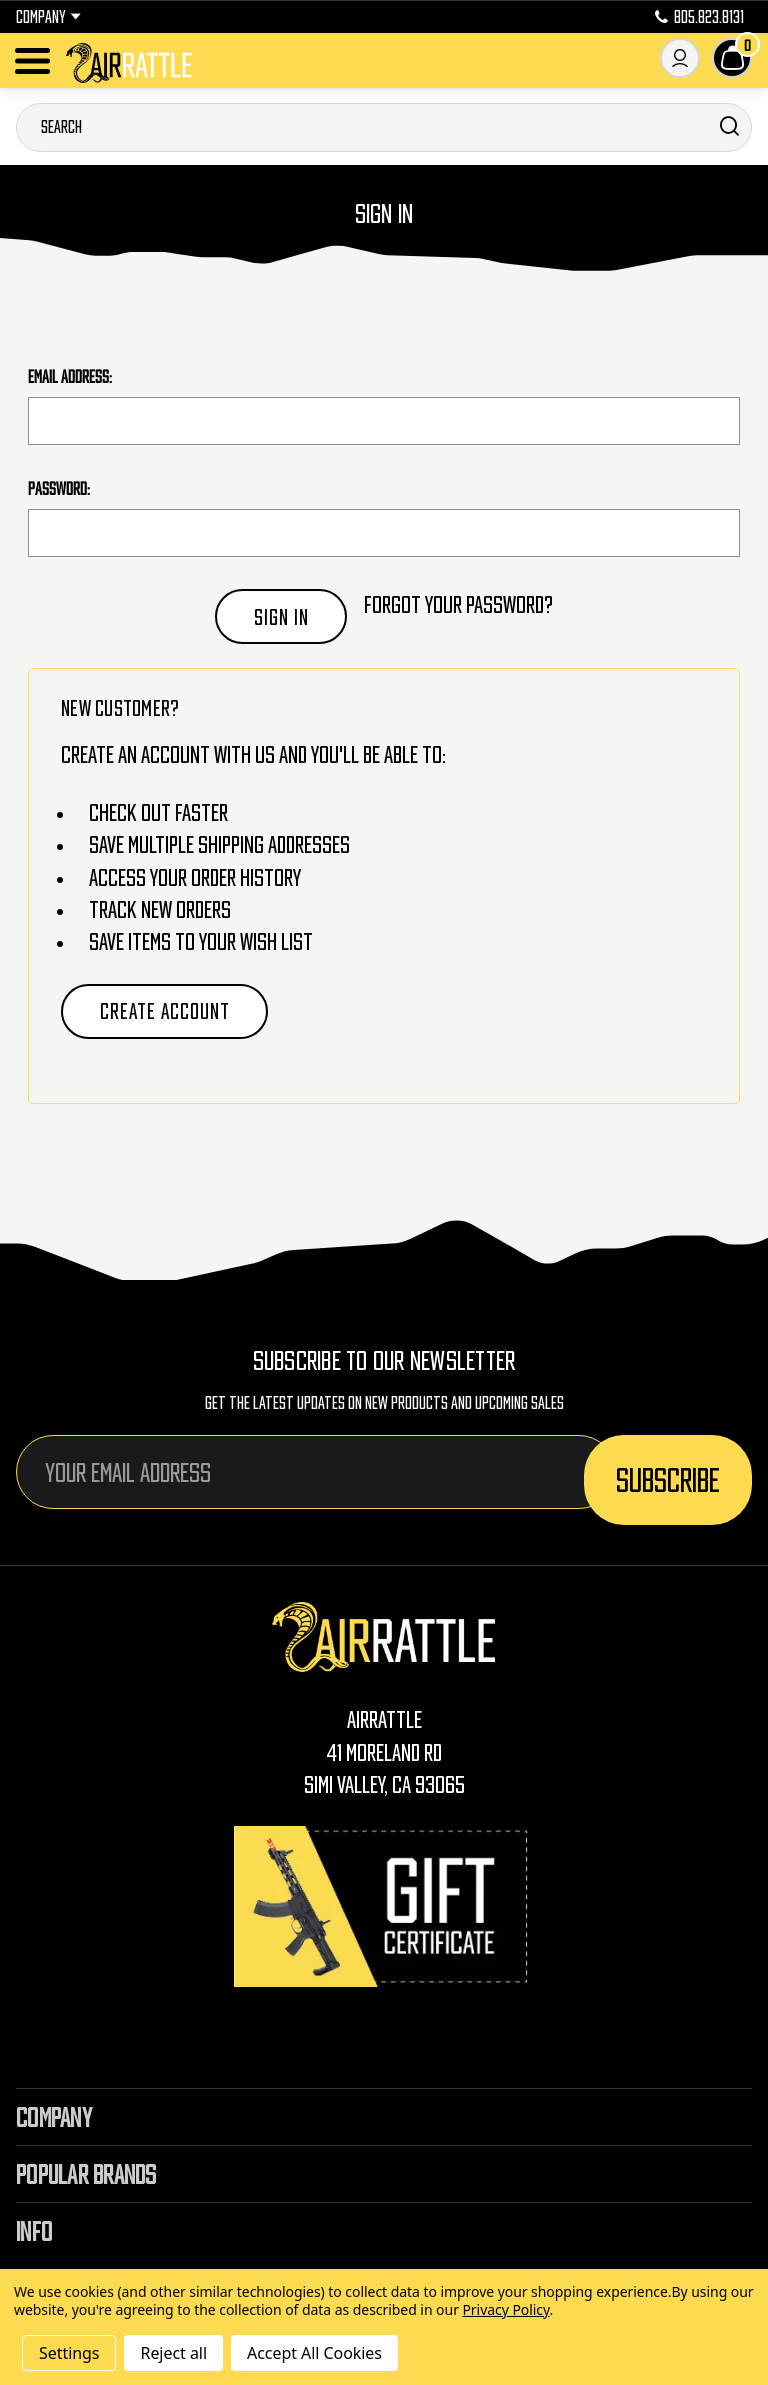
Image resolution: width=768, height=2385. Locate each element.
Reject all (173, 2353)
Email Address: (70, 377)
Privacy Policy (505, 2309)
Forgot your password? (458, 604)
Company (48, 17)
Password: (59, 489)
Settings (69, 2353)
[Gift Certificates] (384, 1906)
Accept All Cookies (314, 2353)
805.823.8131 (699, 17)
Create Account (165, 1011)
